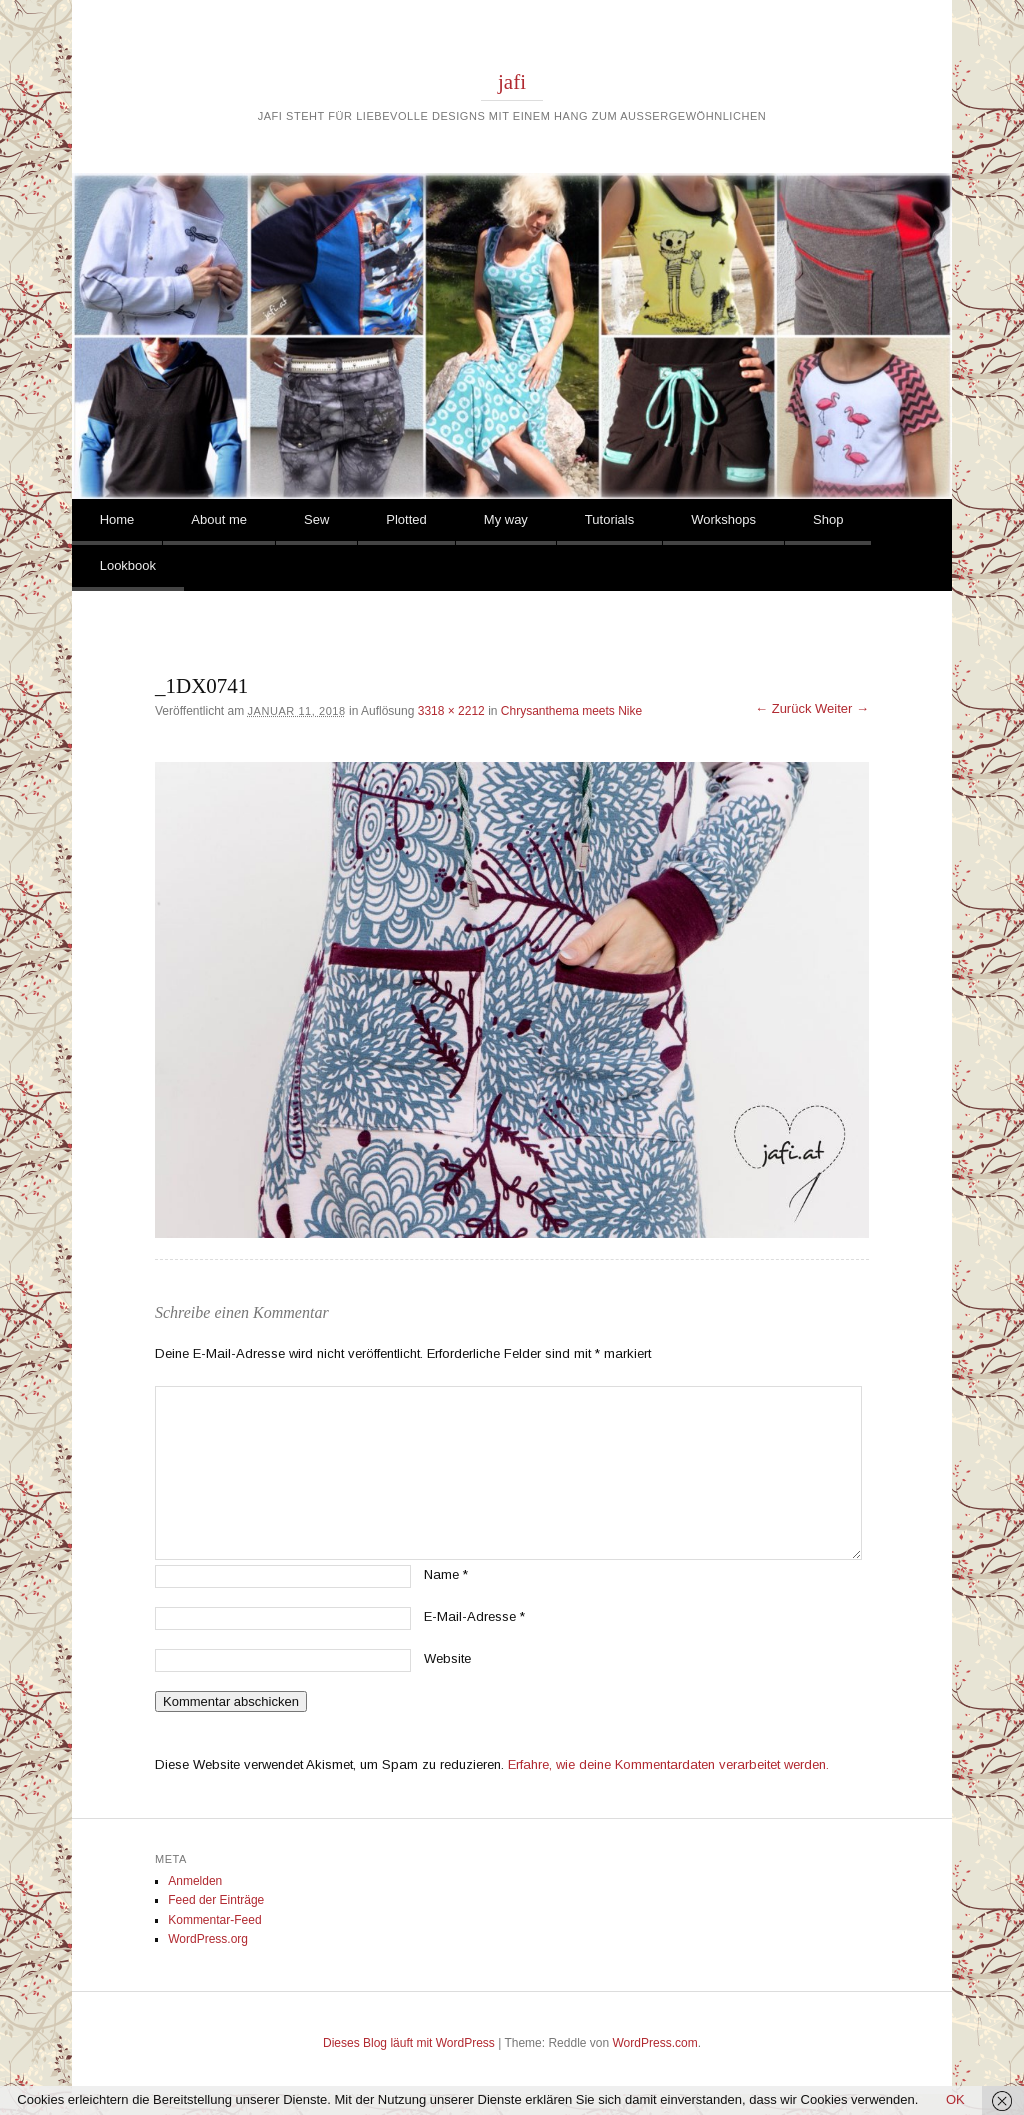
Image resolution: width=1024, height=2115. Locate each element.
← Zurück (783, 708)
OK (955, 2099)
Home (117, 519)
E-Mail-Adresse (474, 1616)
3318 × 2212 (451, 711)
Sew (316, 519)
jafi (512, 82)
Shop (828, 519)
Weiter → (842, 708)
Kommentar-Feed (214, 1920)
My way (506, 519)
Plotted (406, 519)
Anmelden (195, 1881)
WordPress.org (208, 1939)
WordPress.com (655, 2043)
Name (446, 1574)
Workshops (723, 519)
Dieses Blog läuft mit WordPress (409, 2043)
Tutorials (609, 519)
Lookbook (128, 565)
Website (447, 1658)
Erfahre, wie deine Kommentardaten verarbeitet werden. (668, 1764)
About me (219, 519)
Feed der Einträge (216, 1900)
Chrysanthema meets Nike (571, 711)
